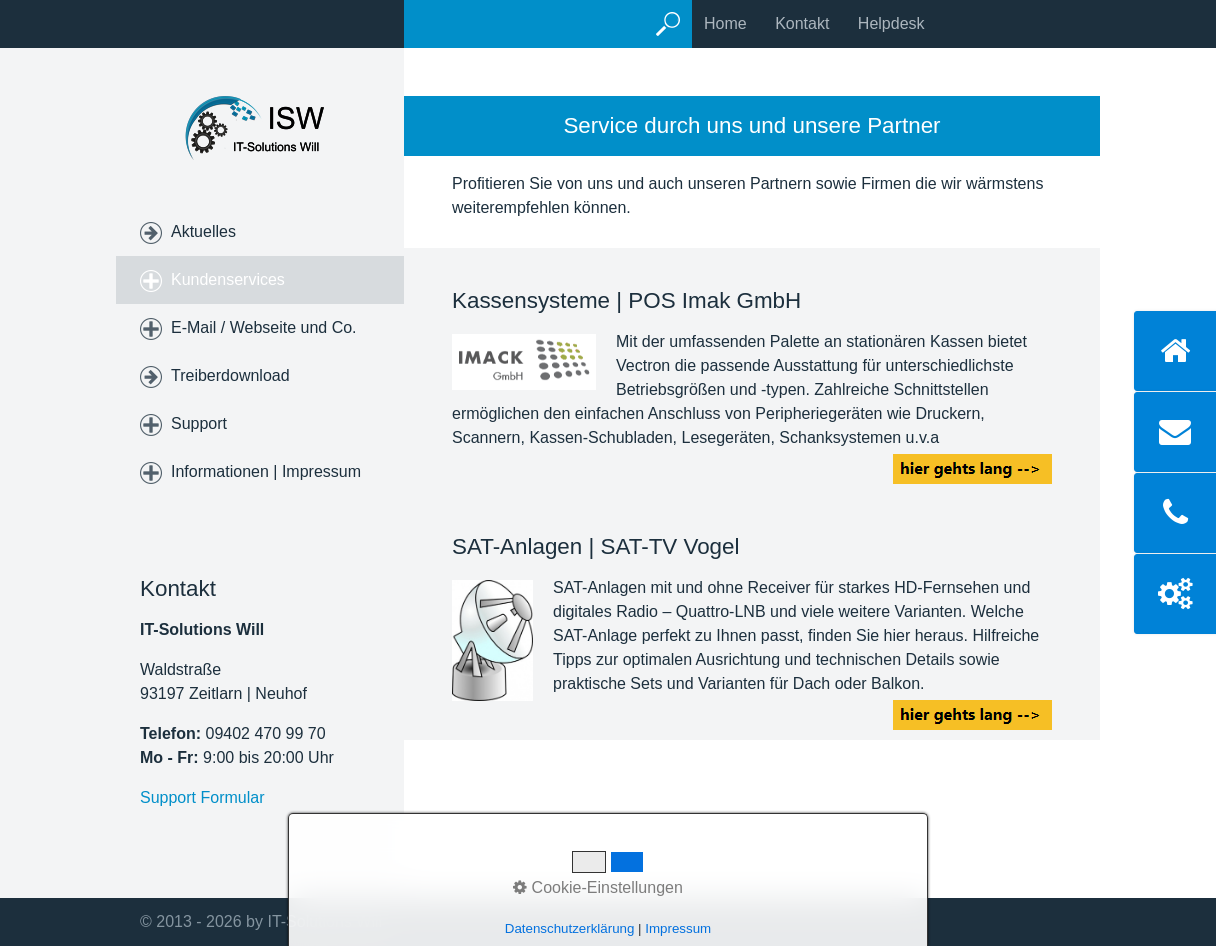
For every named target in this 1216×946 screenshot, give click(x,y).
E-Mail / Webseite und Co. (264, 327)
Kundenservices (228, 279)
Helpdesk (891, 23)
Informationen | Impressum (266, 471)
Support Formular (202, 797)
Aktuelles (203, 231)
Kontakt (802, 23)
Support (199, 423)
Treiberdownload (230, 375)
